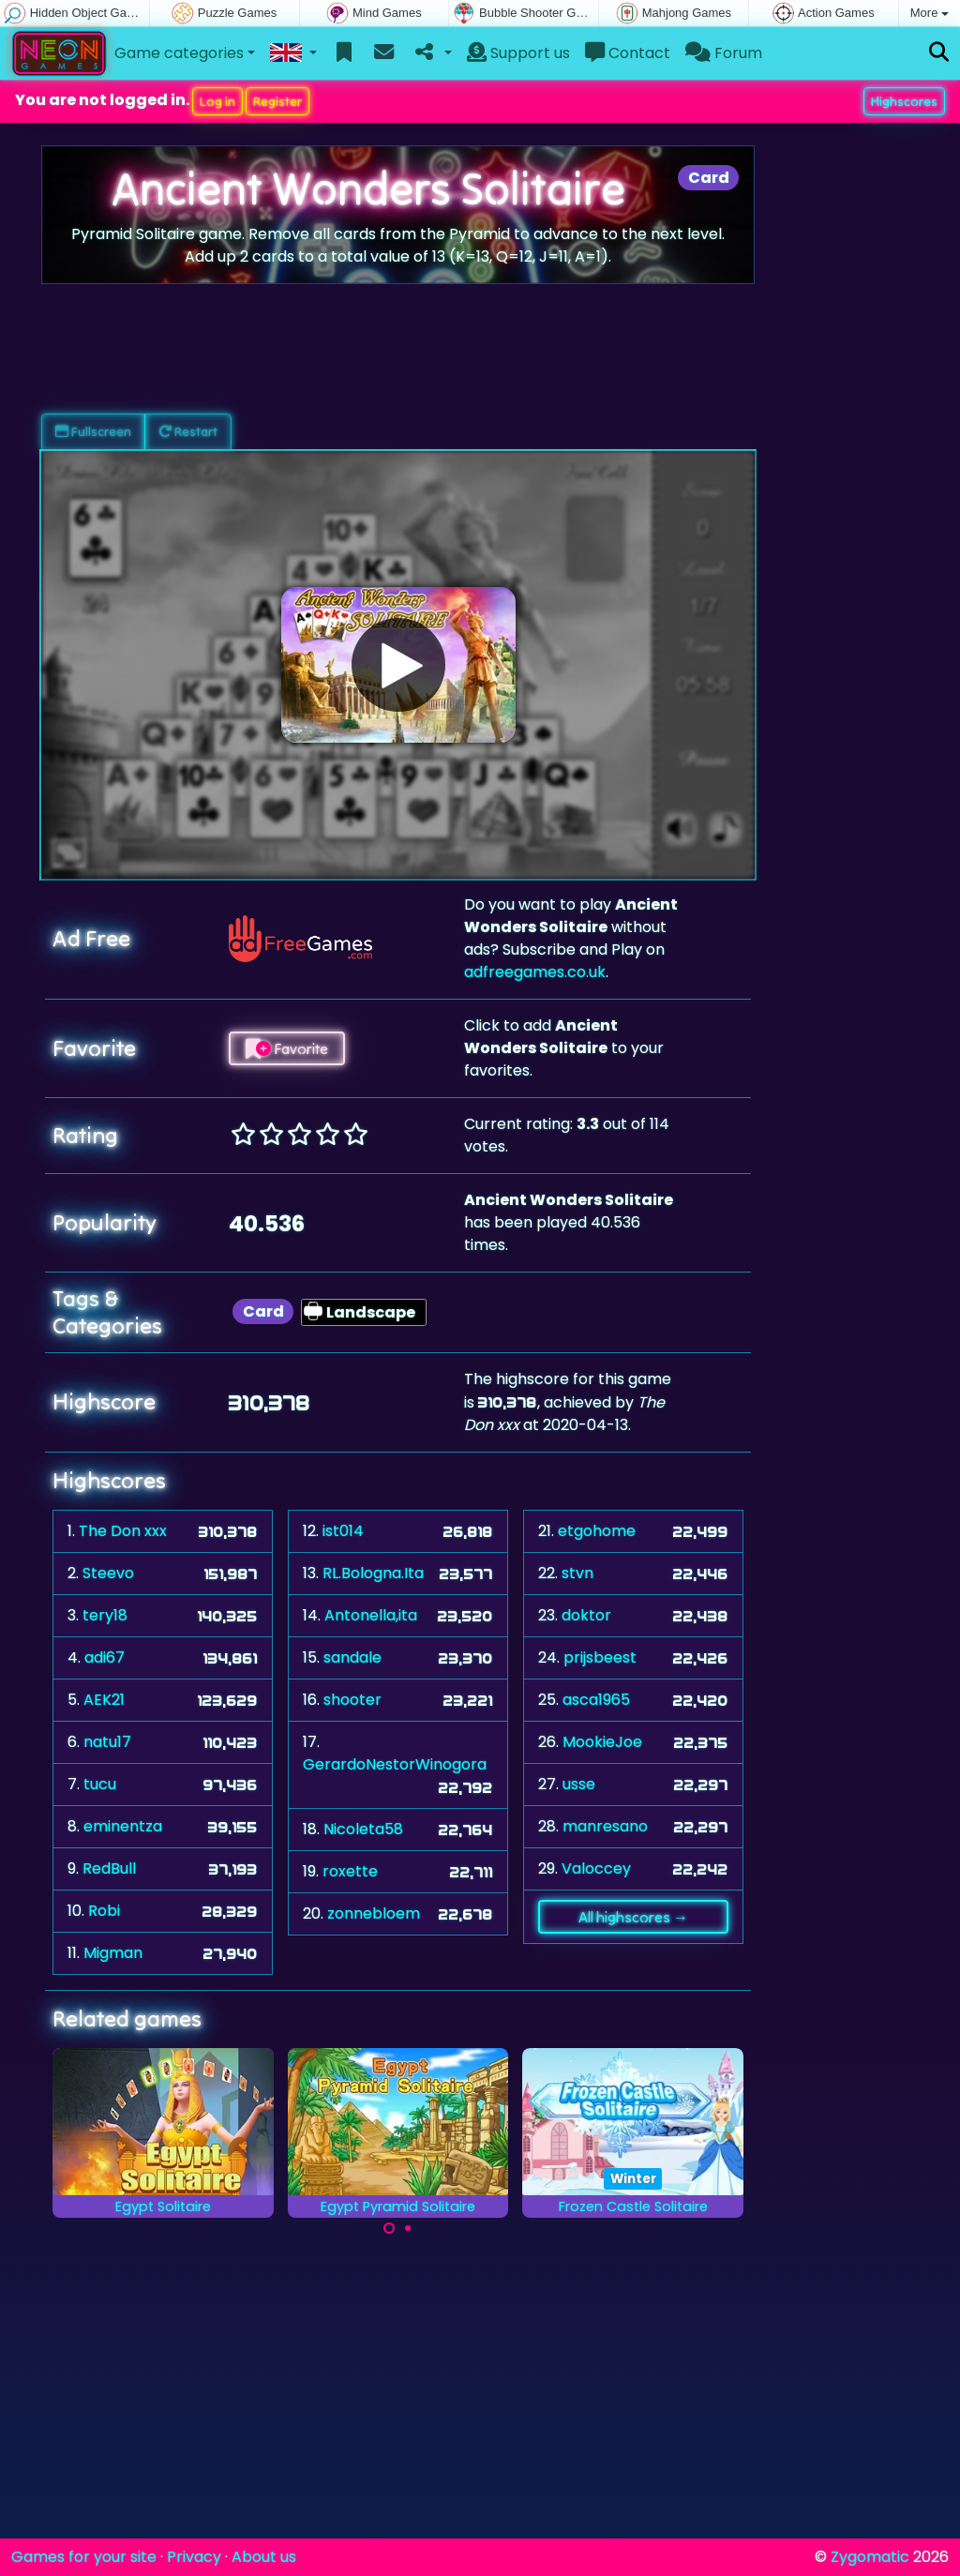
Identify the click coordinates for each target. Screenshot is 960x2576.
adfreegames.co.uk (535, 972)
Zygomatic (870, 2557)
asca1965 (596, 1699)
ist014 (343, 1531)
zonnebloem (373, 1913)
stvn (577, 1573)
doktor (586, 1615)
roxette (350, 1871)
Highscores (904, 101)
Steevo (108, 1573)
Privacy (194, 2557)
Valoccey (596, 1868)
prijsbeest (600, 1657)
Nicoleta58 (363, 1829)
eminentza (122, 1826)
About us (264, 2557)
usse (578, 1784)
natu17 (107, 1742)
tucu (99, 1784)
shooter (352, 1699)
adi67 (104, 1657)
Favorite (287, 1048)
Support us (518, 53)
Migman (112, 1953)
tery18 (105, 1615)
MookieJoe (602, 1742)
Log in (217, 101)
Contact (627, 53)
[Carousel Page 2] (407, 2228)
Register (277, 101)
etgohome (597, 1531)
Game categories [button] (179, 53)
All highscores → (633, 1916)
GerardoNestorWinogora (395, 1764)
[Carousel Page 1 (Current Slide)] (389, 2228)
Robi (104, 1910)
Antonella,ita (370, 1615)
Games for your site (84, 2557)
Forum (723, 53)
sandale (352, 1657)
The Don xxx (123, 1531)
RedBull (109, 1868)
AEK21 (104, 1699)
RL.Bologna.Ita (373, 1573)
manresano (605, 1826)
